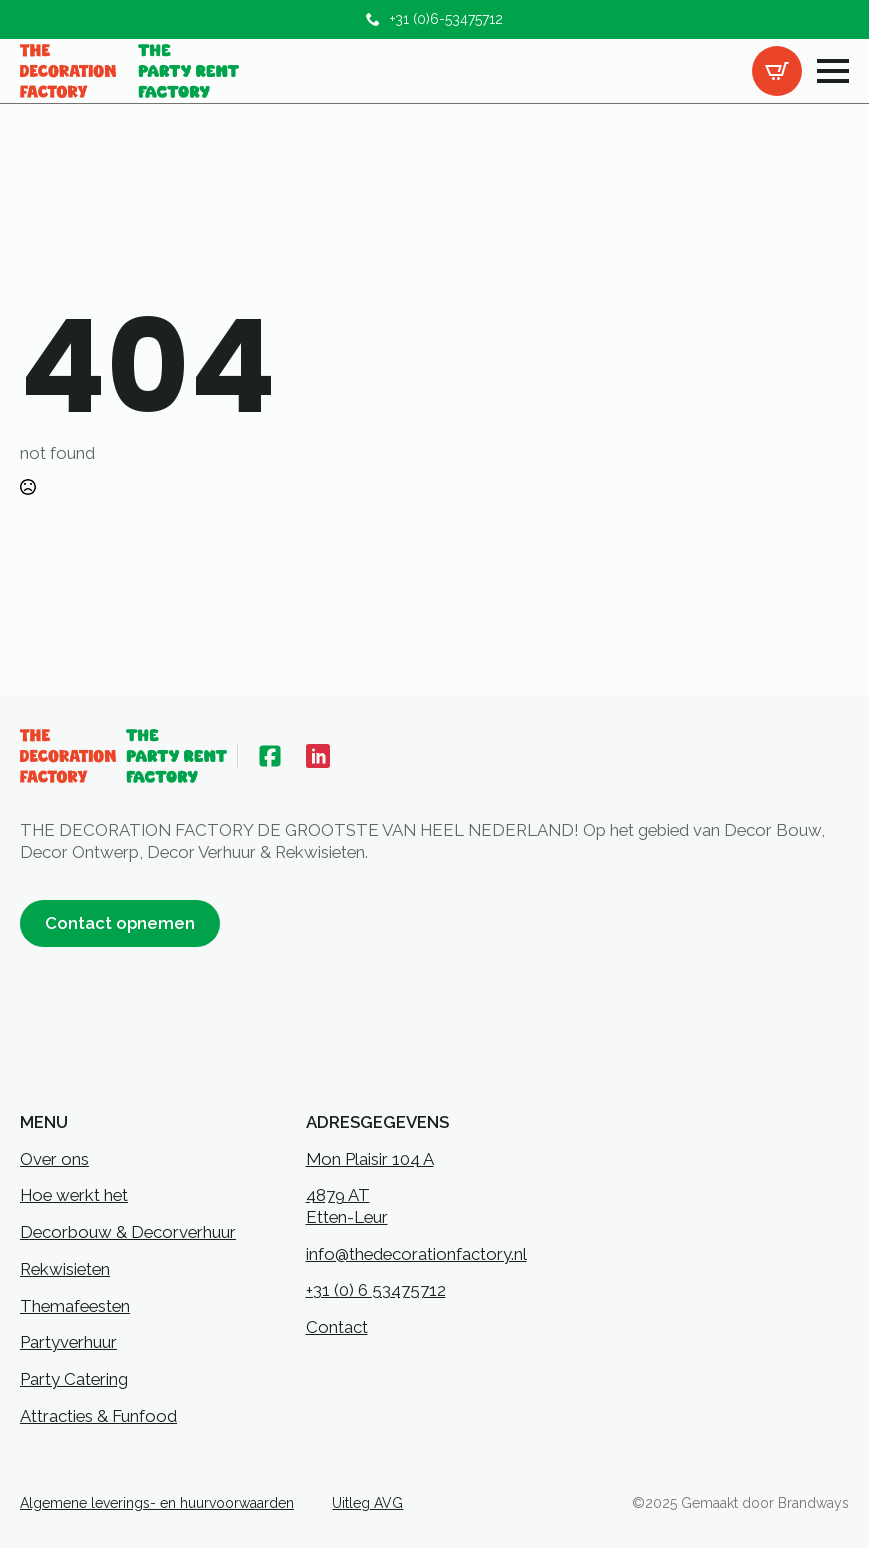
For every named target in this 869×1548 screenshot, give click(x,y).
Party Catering (74, 1379)
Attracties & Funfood (98, 1416)
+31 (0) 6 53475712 (376, 1290)
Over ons (54, 1159)
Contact (337, 1327)
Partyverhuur (68, 1342)
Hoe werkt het (74, 1195)
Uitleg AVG (367, 1503)
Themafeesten (75, 1306)
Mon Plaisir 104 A (370, 1159)
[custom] (270, 756)
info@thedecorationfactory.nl (416, 1254)
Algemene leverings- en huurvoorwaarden (157, 1503)
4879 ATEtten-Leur (347, 1206)
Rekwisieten (65, 1269)
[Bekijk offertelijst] (777, 71)
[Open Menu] (833, 71)
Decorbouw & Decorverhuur (128, 1232)
